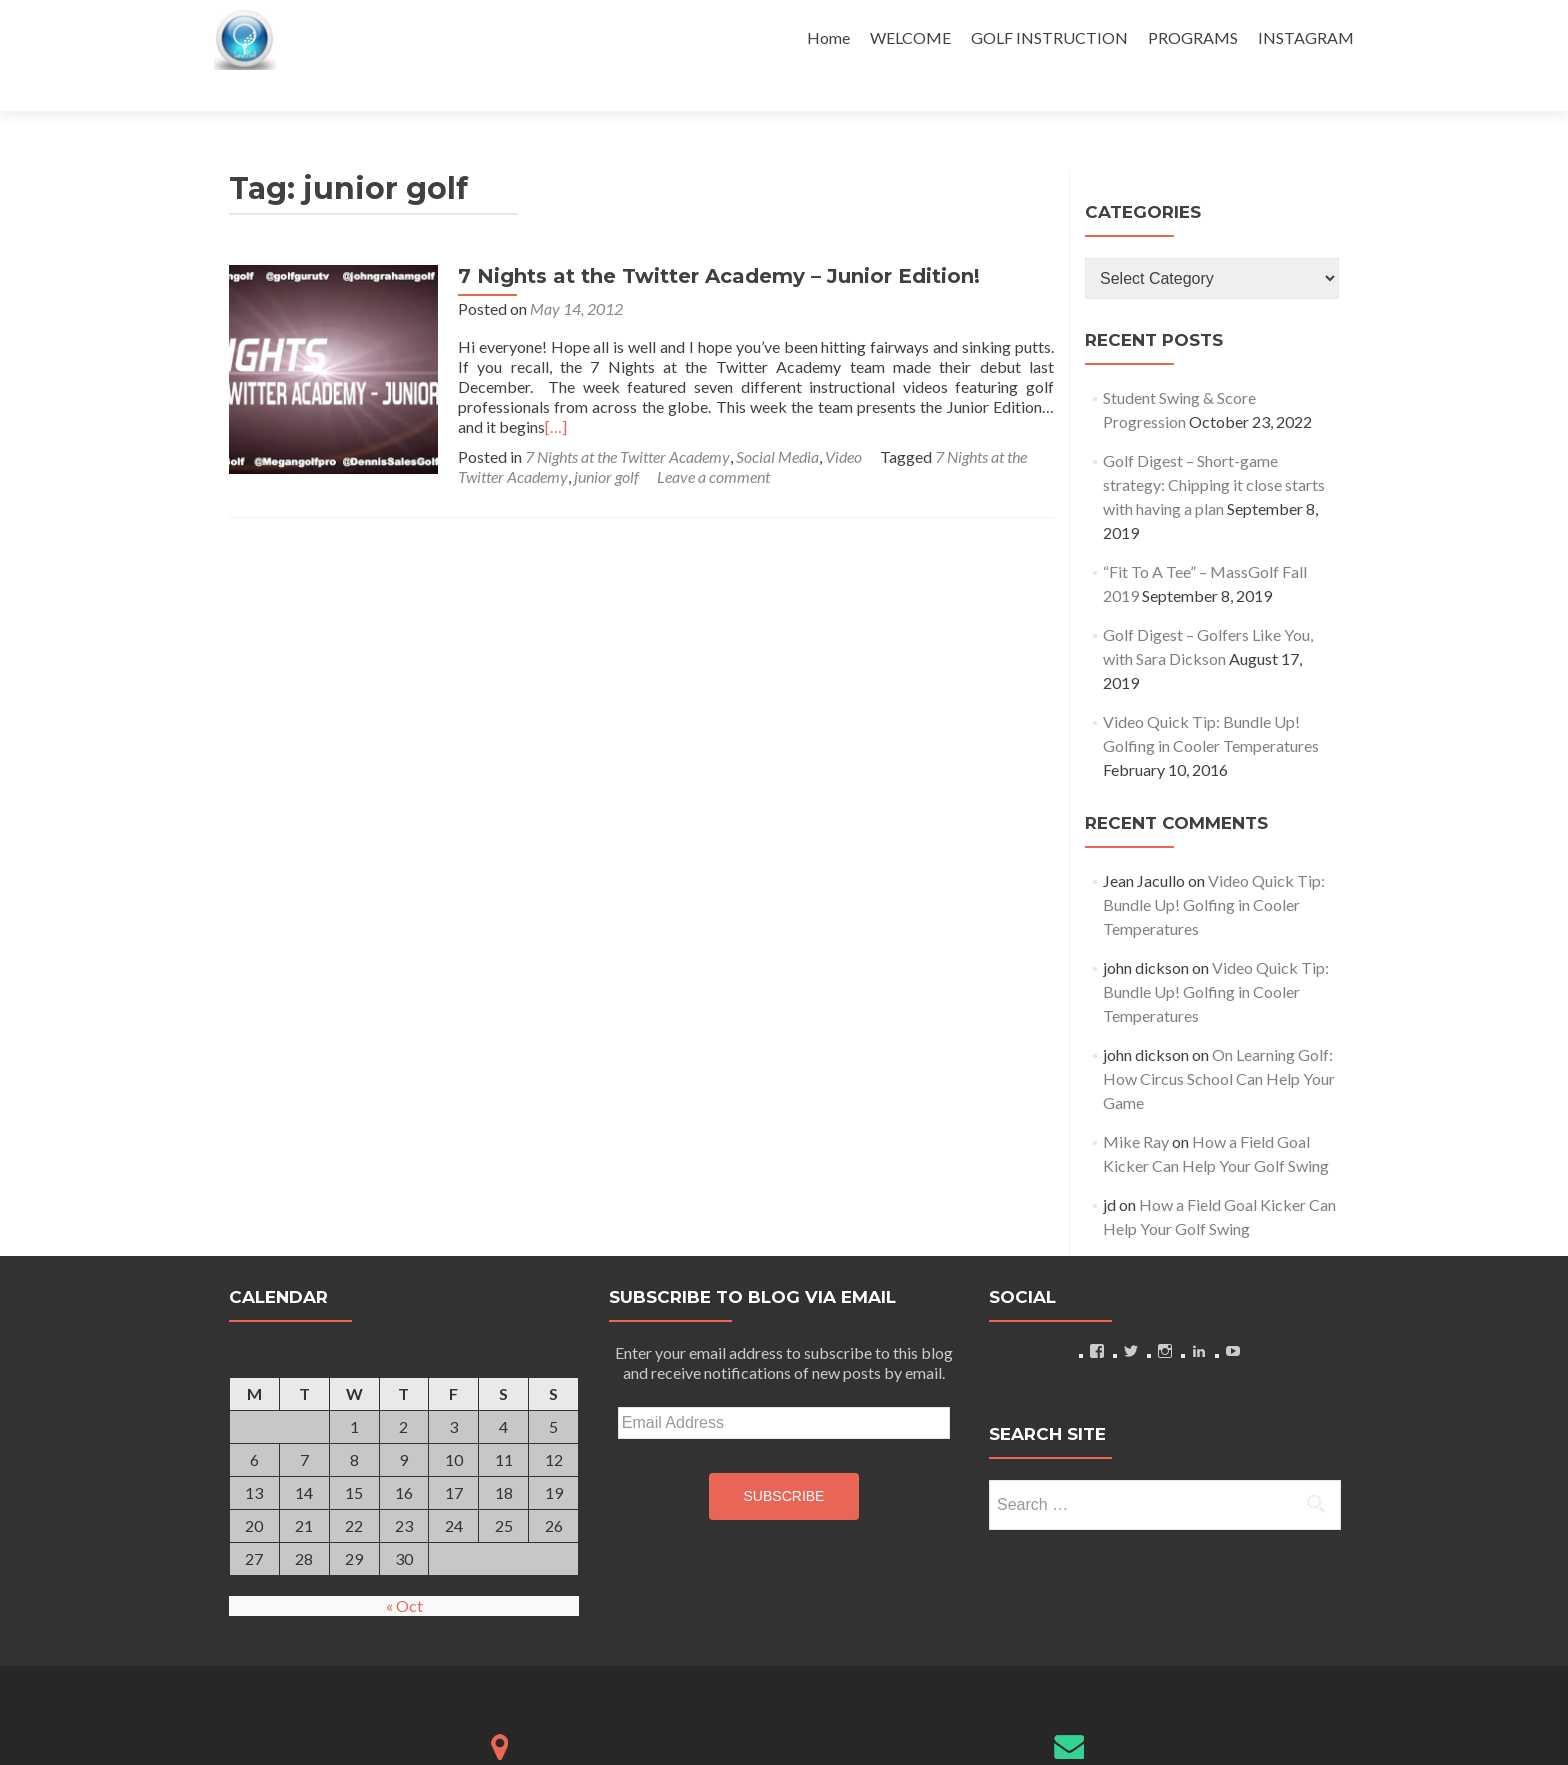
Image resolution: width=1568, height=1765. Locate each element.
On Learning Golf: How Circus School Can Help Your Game (1219, 1043)
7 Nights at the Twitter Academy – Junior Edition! (710, 241)
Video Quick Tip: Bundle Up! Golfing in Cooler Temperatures (1214, 869)
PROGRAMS (1193, 37)
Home (828, 37)
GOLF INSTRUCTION (1049, 37)
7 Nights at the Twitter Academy (618, 411)
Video (834, 411)
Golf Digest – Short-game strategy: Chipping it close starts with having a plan (1214, 449)
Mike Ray (1136, 1106)
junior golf (597, 431)
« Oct (404, 1570)
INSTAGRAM (1306, 37)
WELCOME (910, 37)
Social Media (768, 411)
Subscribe (784, 1461)
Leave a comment (704, 431)
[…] (998, 371)
